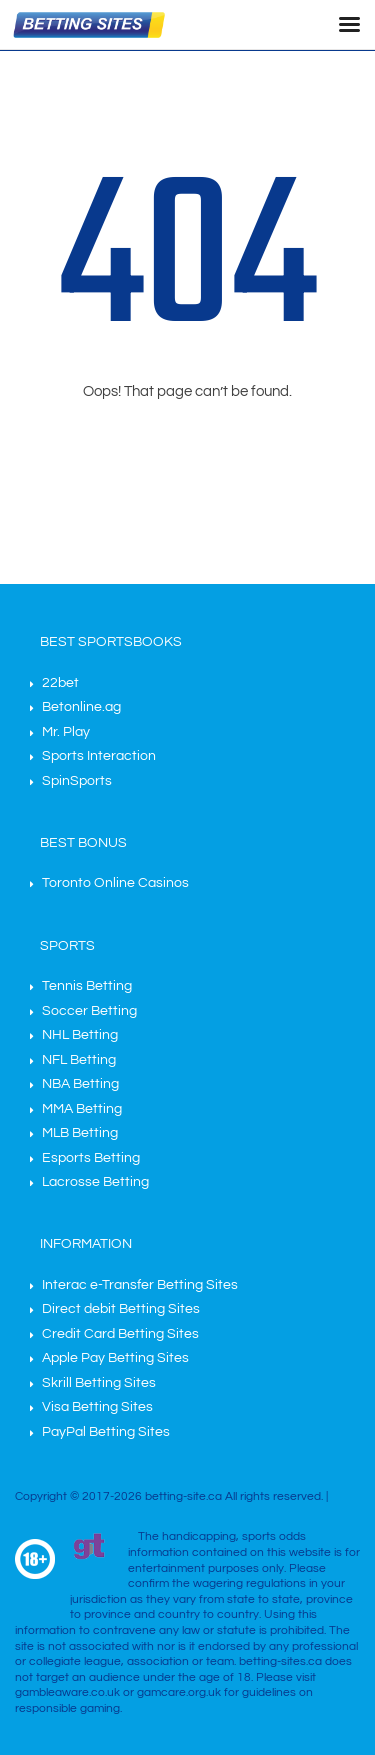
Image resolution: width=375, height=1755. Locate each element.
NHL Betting (80, 1035)
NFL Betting (79, 1060)
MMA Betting (82, 1109)
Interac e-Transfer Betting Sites (140, 1285)
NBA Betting (80, 1084)
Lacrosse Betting (95, 1182)
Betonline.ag (81, 707)
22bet (60, 683)
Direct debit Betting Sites (121, 1309)
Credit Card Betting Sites (120, 1334)
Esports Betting (91, 1158)
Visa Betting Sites (97, 1407)
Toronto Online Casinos (115, 883)
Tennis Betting (87, 986)
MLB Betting (80, 1133)
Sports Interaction (99, 756)
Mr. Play (66, 732)
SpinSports (77, 781)
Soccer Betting (89, 1011)
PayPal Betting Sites (106, 1432)
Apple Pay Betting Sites (115, 1358)
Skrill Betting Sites (99, 1383)
